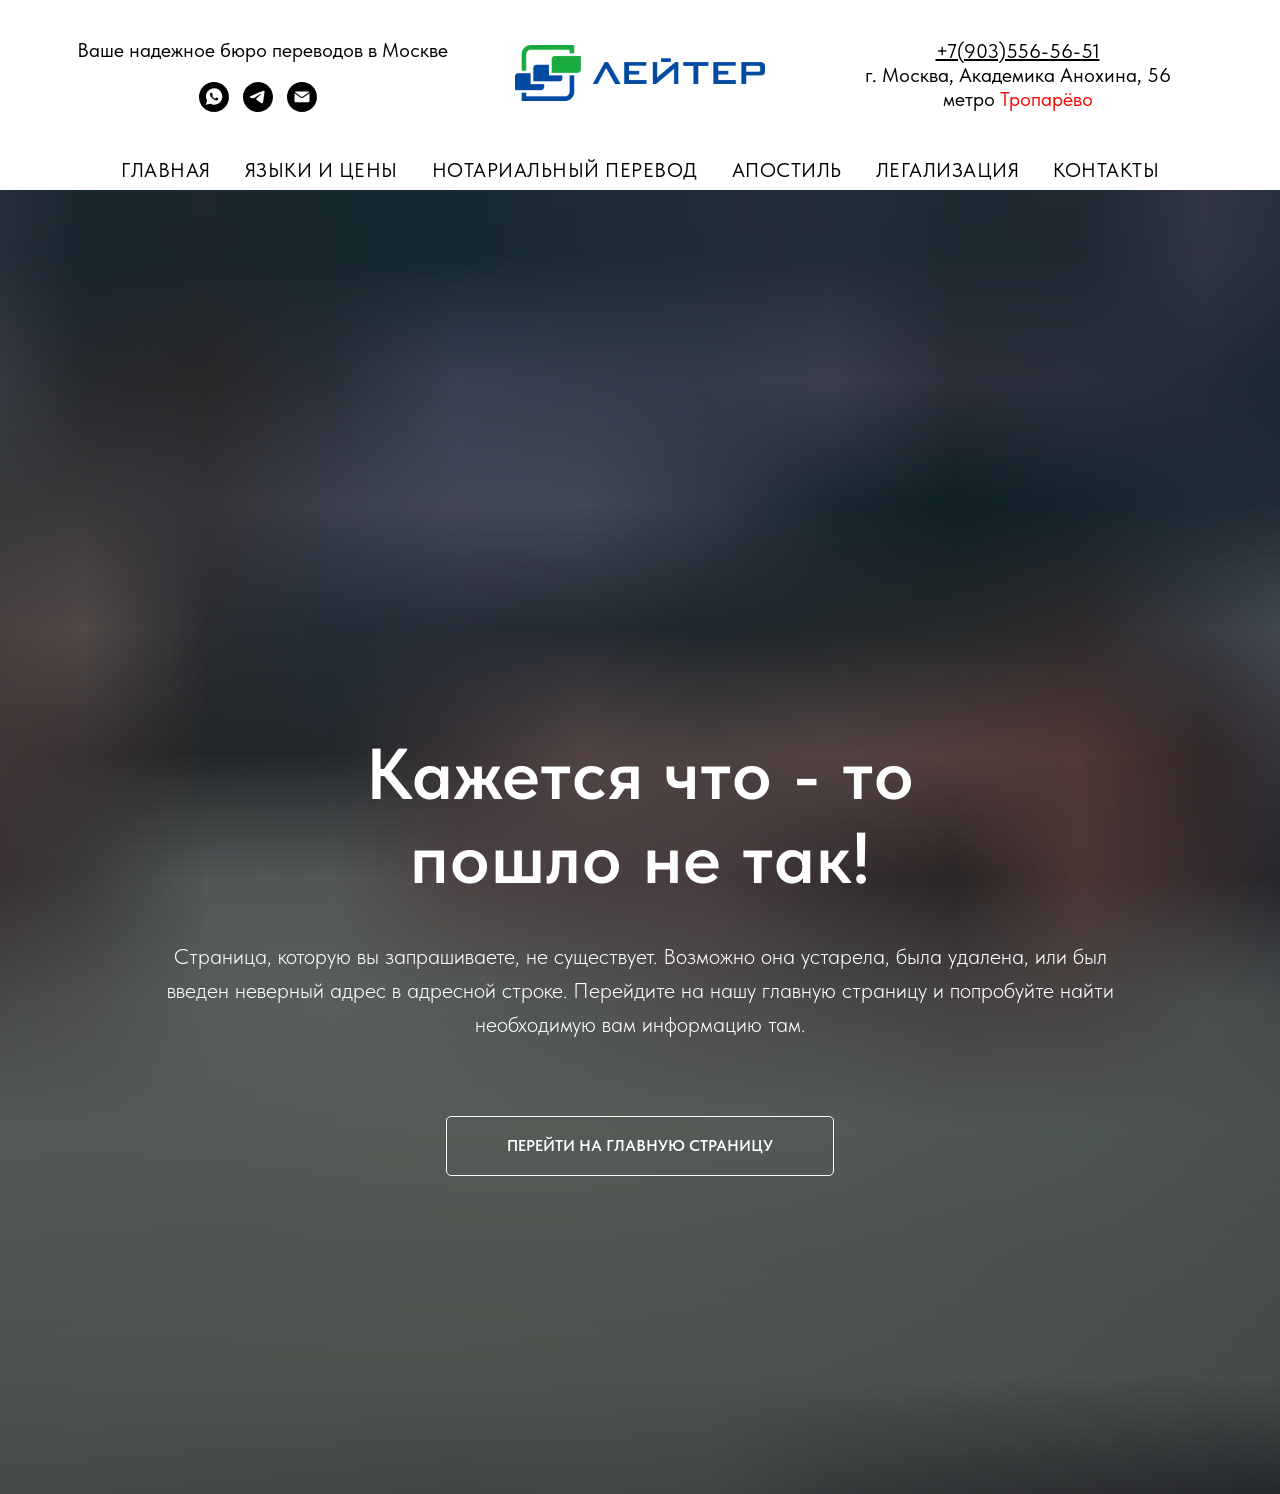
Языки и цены (321, 170)
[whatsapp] (214, 106)
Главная (166, 170)
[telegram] (258, 106)
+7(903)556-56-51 (1018, 51)
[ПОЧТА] (302, 106)
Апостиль (787, 170)
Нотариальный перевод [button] (565, 170)
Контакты (1106, 170)
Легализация (948, 170)
